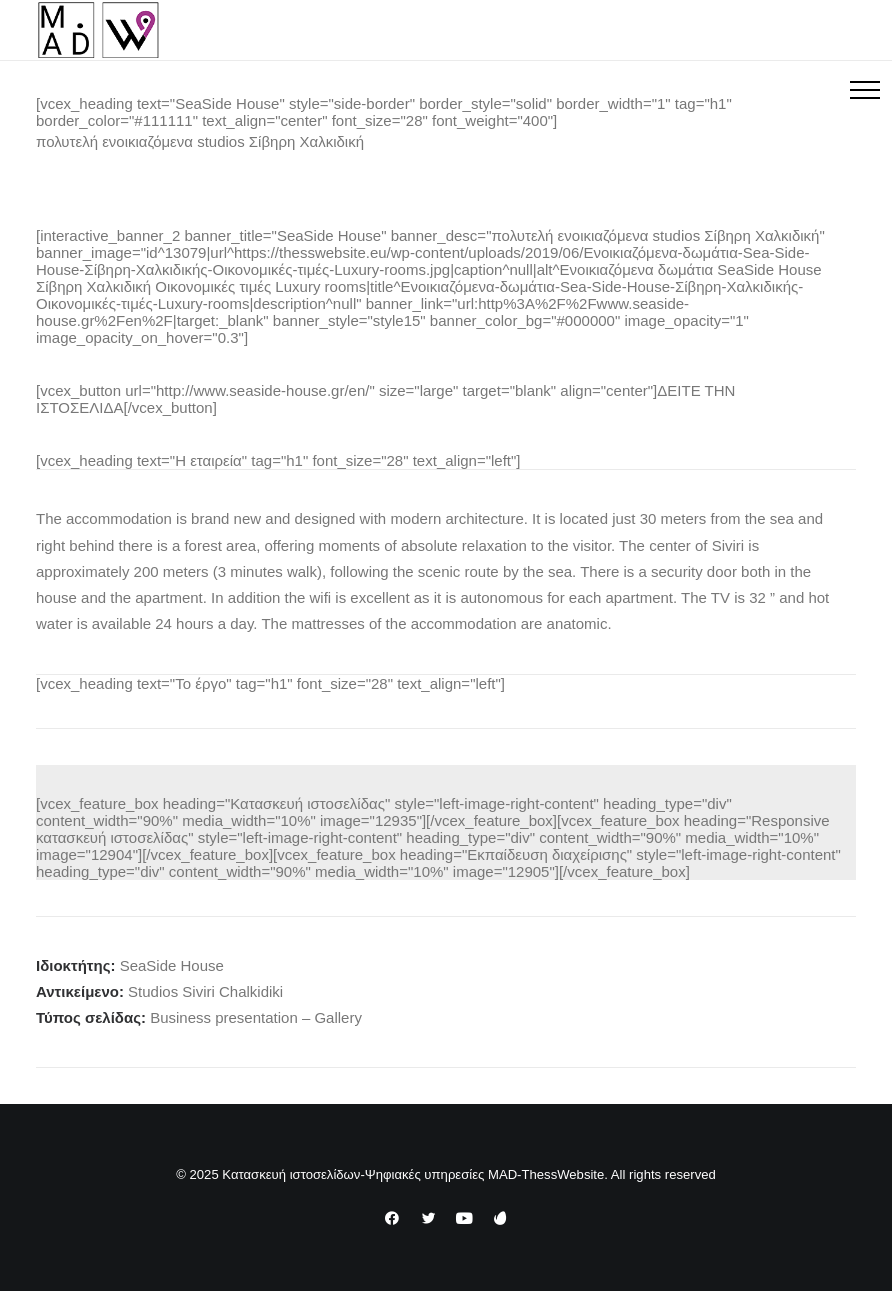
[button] (865, 90)
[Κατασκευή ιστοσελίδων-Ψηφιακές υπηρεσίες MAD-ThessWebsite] (98, 30)
